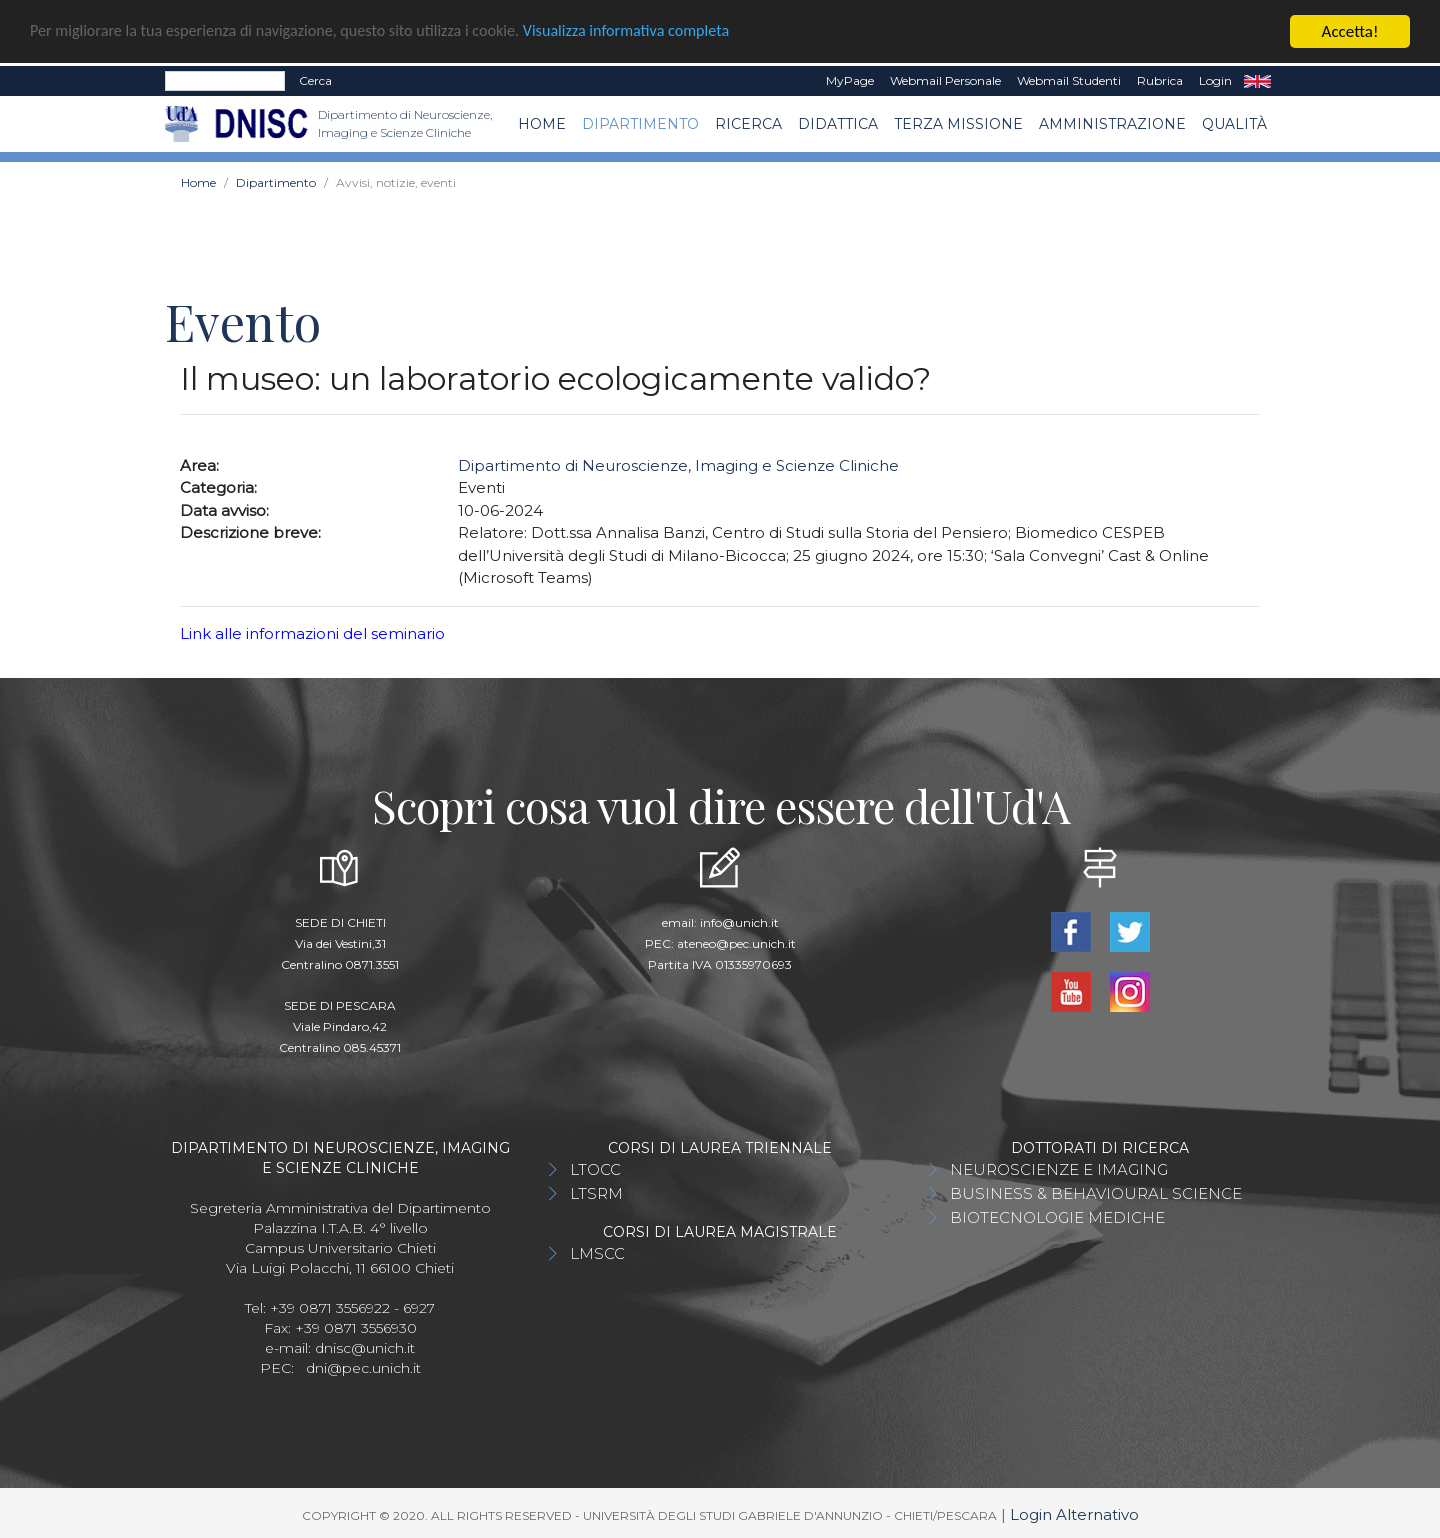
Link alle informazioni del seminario (312, 633)
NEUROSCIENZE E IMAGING (1059, 1169)
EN (1257, 81)
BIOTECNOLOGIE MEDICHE (1057, 1217)
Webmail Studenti (1069, 80)
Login (1215, 80)
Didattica (838, 124)
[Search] (225, 81)
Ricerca (748, 124)
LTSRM (596, 1193)
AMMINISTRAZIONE (1112, 124)
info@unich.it (739, 922)
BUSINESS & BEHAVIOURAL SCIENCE (1096, 1193)
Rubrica (1160, 80)
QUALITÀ (1234, 124)
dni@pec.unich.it (363, 1368)
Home (542, 124)
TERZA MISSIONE (958, 124)
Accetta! (1350, 31)
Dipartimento (640, 124)
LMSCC (597, 1253)
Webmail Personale (945, 80)
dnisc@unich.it (365, 1348)
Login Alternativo (1074, 1514)
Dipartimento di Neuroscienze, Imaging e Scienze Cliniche (678, 465)
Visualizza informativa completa (659, 32)
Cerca (315, 80)
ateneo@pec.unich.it (736, 943)
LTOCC (595, 1169)
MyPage (850, 80)
